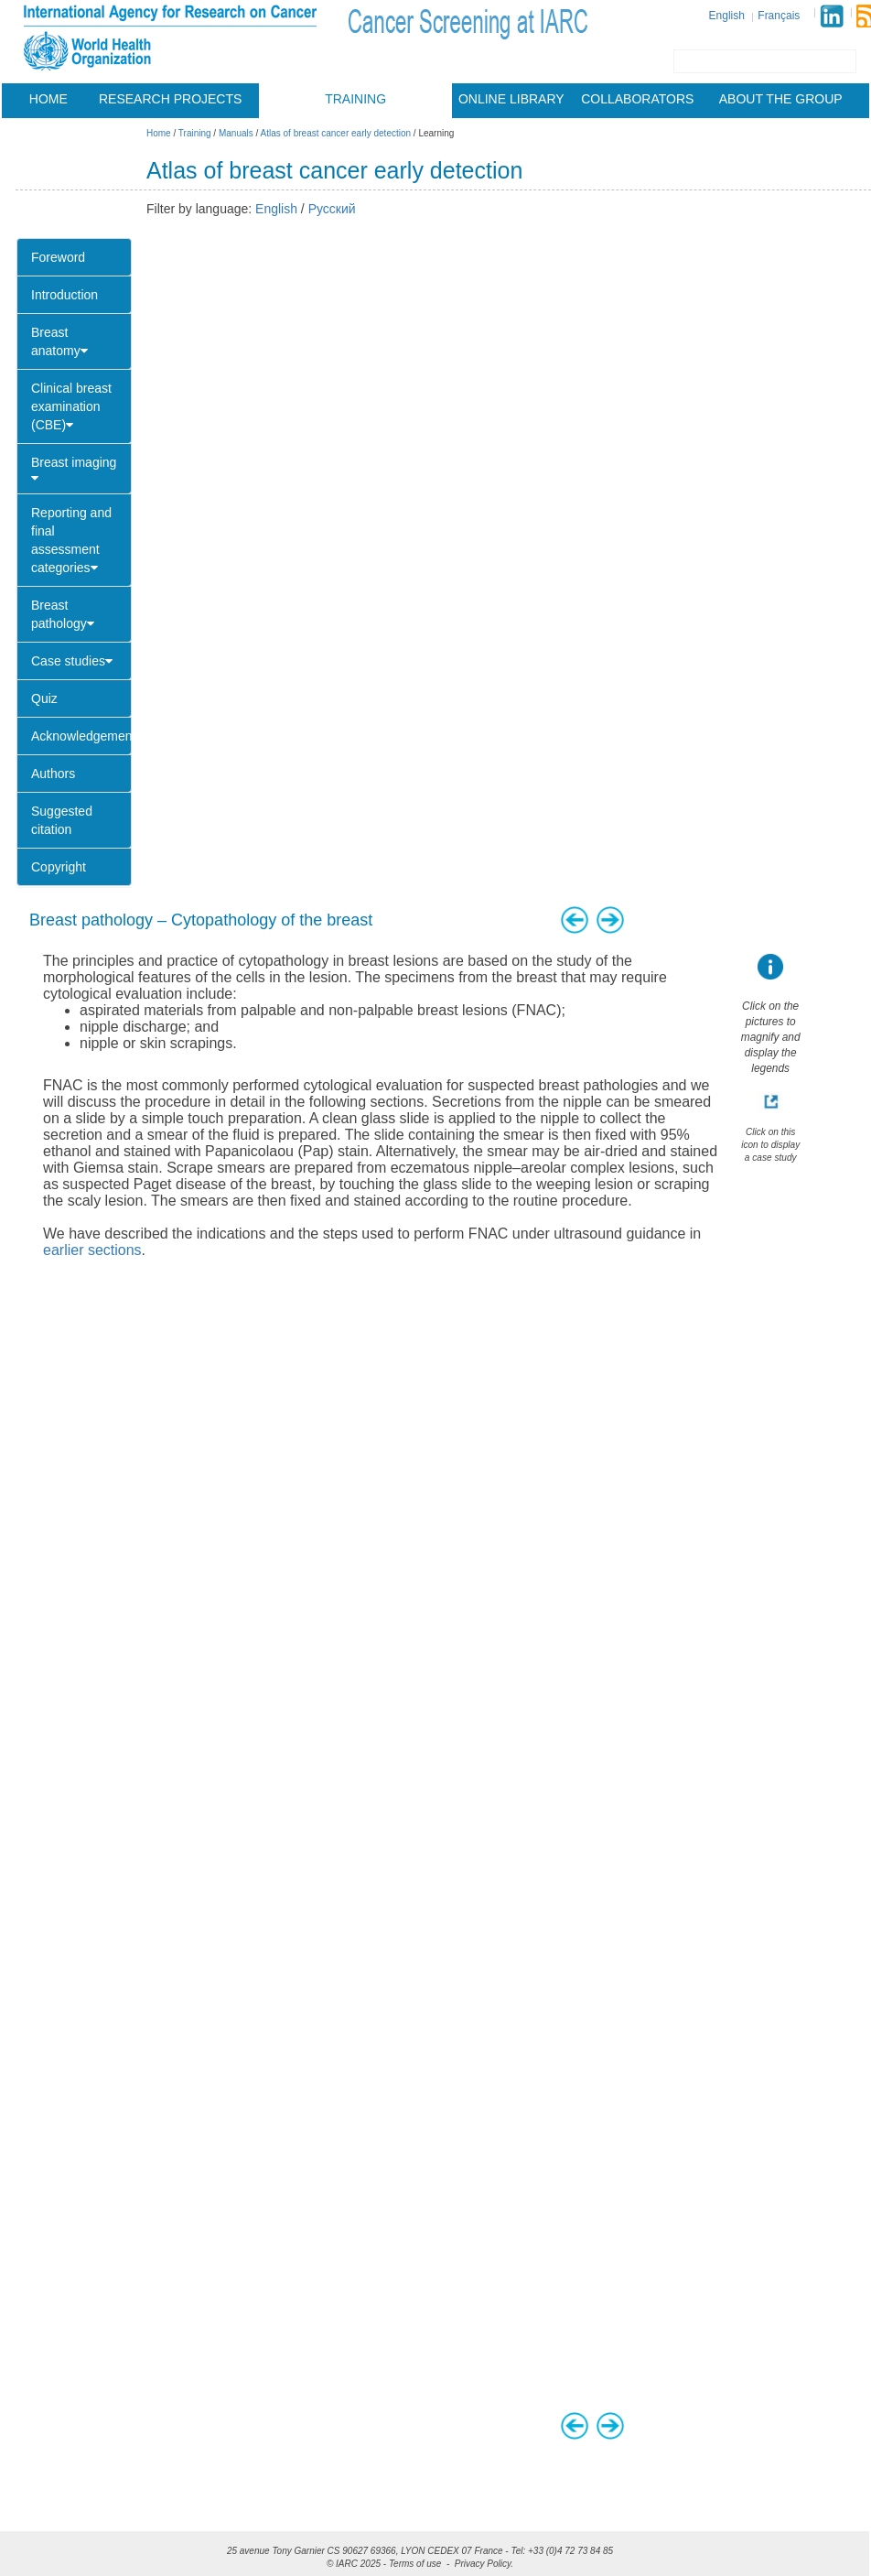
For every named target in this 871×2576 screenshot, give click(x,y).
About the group (781, 99)
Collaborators (637, 99)
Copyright (58, 867)
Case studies (72, 661)
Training (355, 99)
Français (779, 15)
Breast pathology (62, 614)
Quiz (44, 698)
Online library (511, 99)
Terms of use (415, 2564)
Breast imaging (73, 469)
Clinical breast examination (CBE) (71, 406)
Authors (53, 773)
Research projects (170, 99)
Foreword (58, 257)
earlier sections (92, 1250)
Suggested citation (61, 820)
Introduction (64, 294)
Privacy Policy (483, 2564)
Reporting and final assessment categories (71, 540)
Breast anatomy (59, 341)
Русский (332, 208)
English (727, 15)
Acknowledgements (81, 736)
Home (48, 99)
